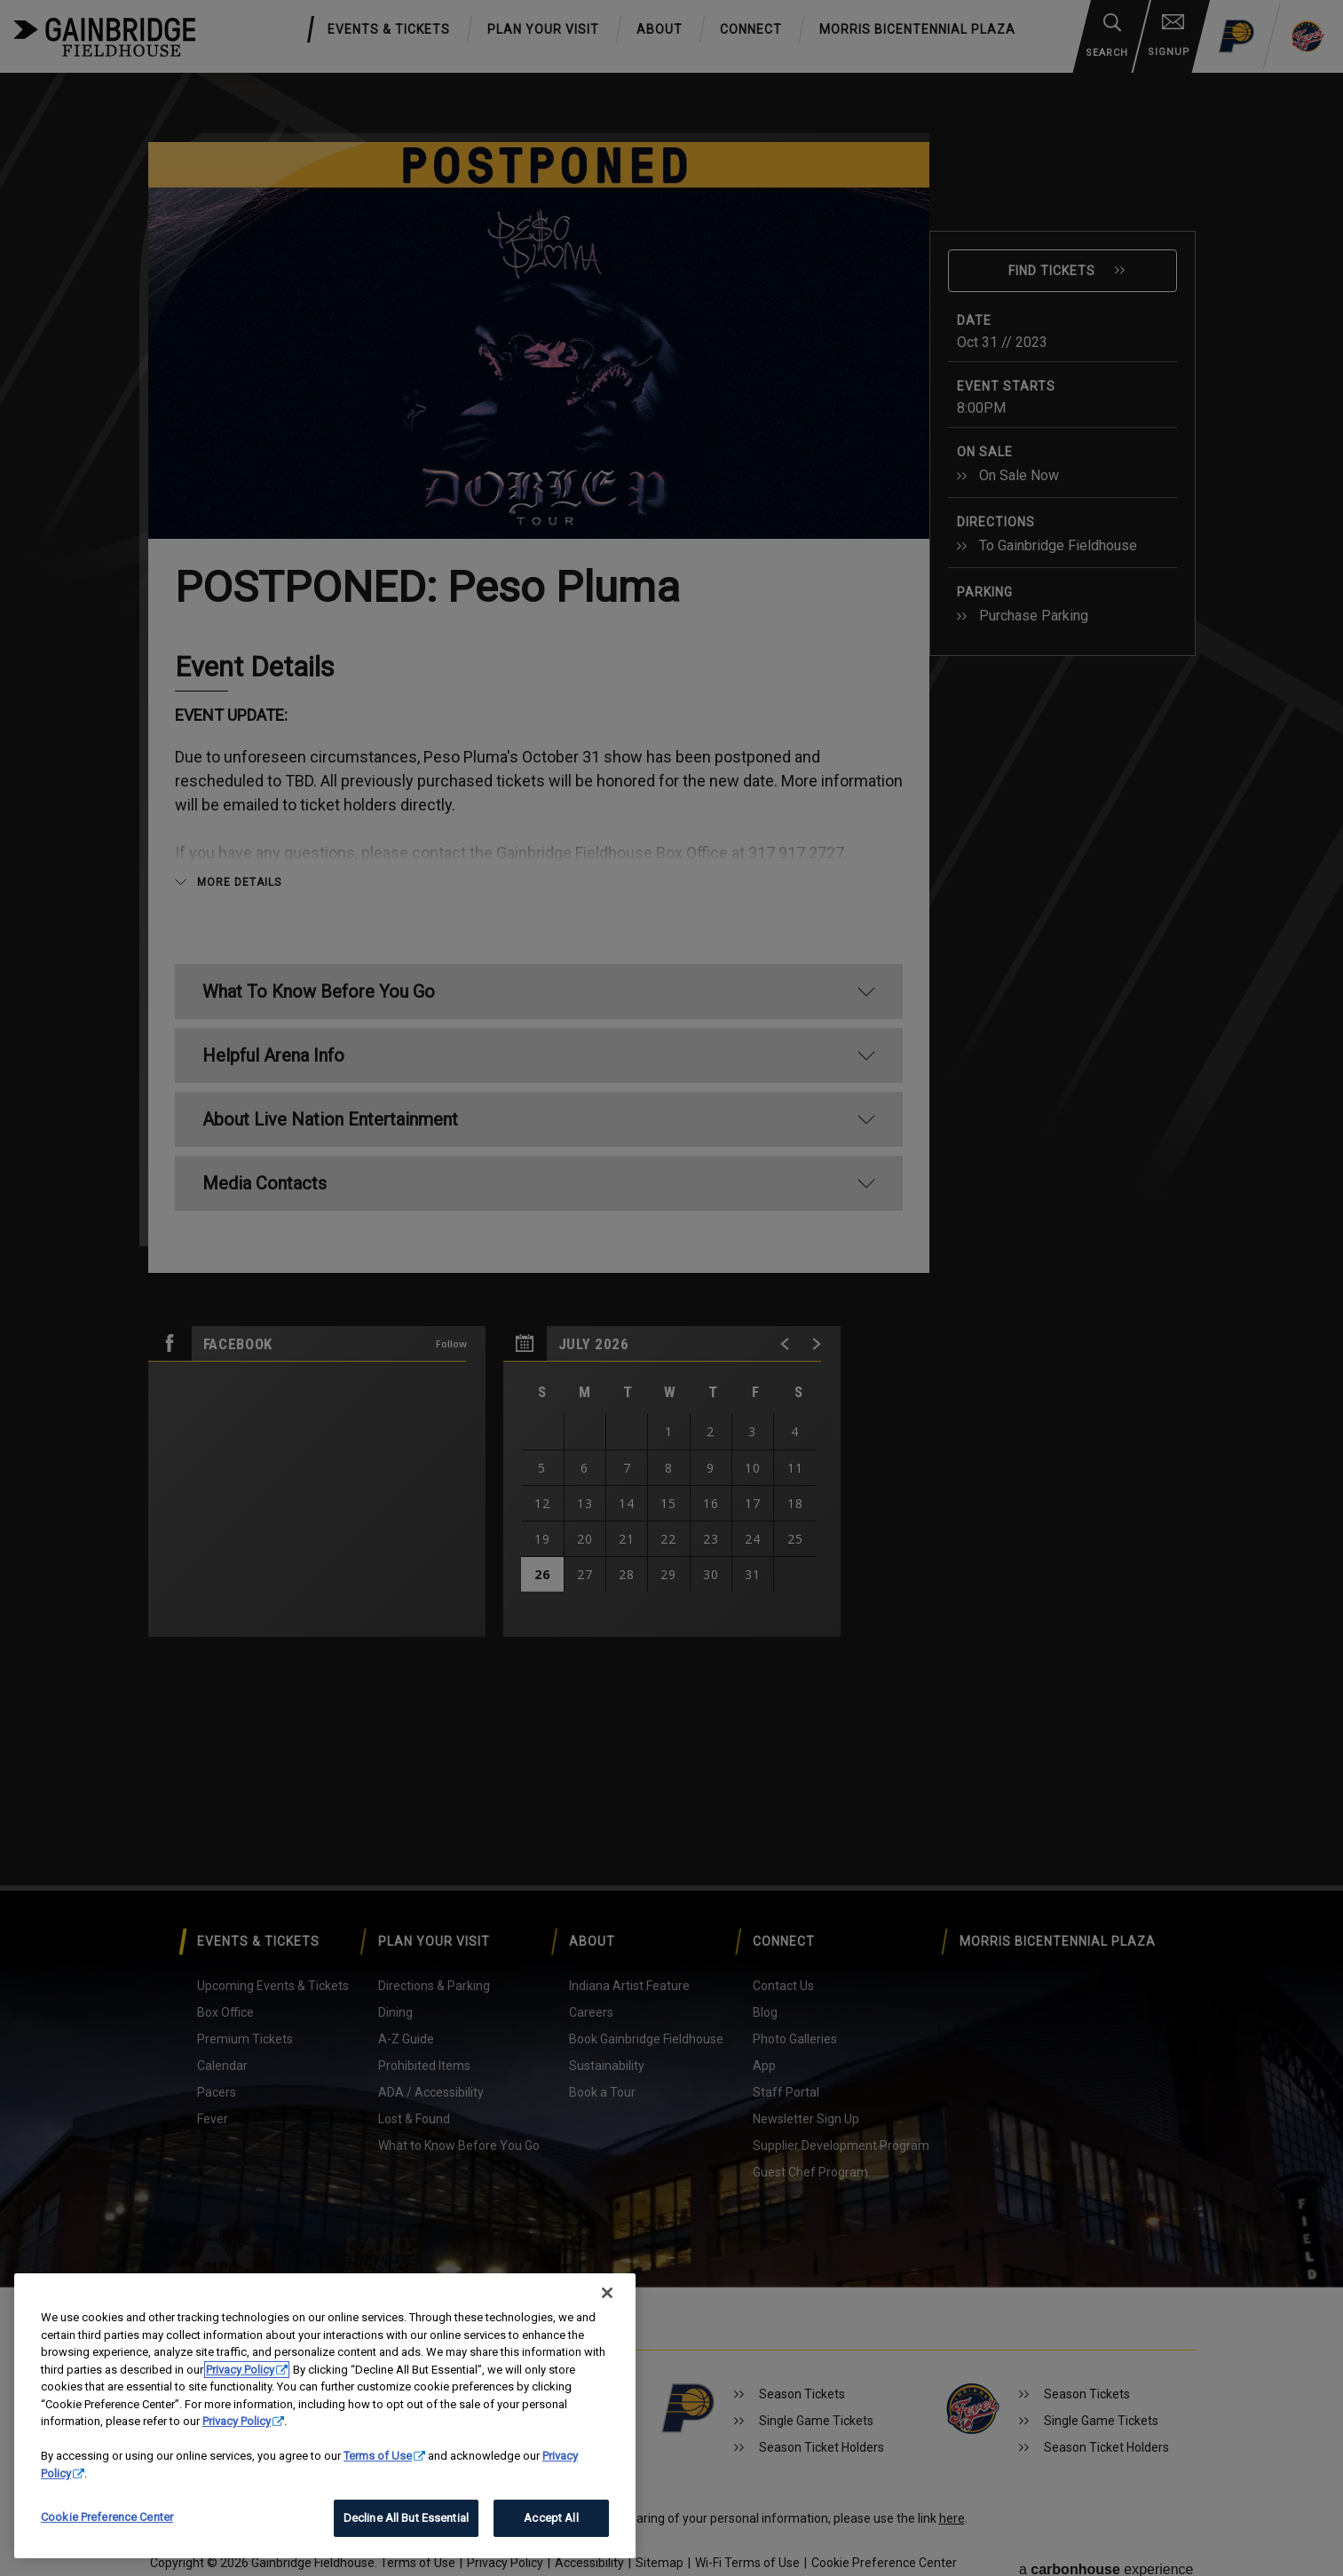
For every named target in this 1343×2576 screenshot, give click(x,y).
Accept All (551, 2518)
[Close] (607, 2292)
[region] (325, 2415)
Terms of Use (378, 2455)
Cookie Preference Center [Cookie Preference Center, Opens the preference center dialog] (107, 2517)
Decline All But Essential (406, 2518)
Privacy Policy (240, 2369)
